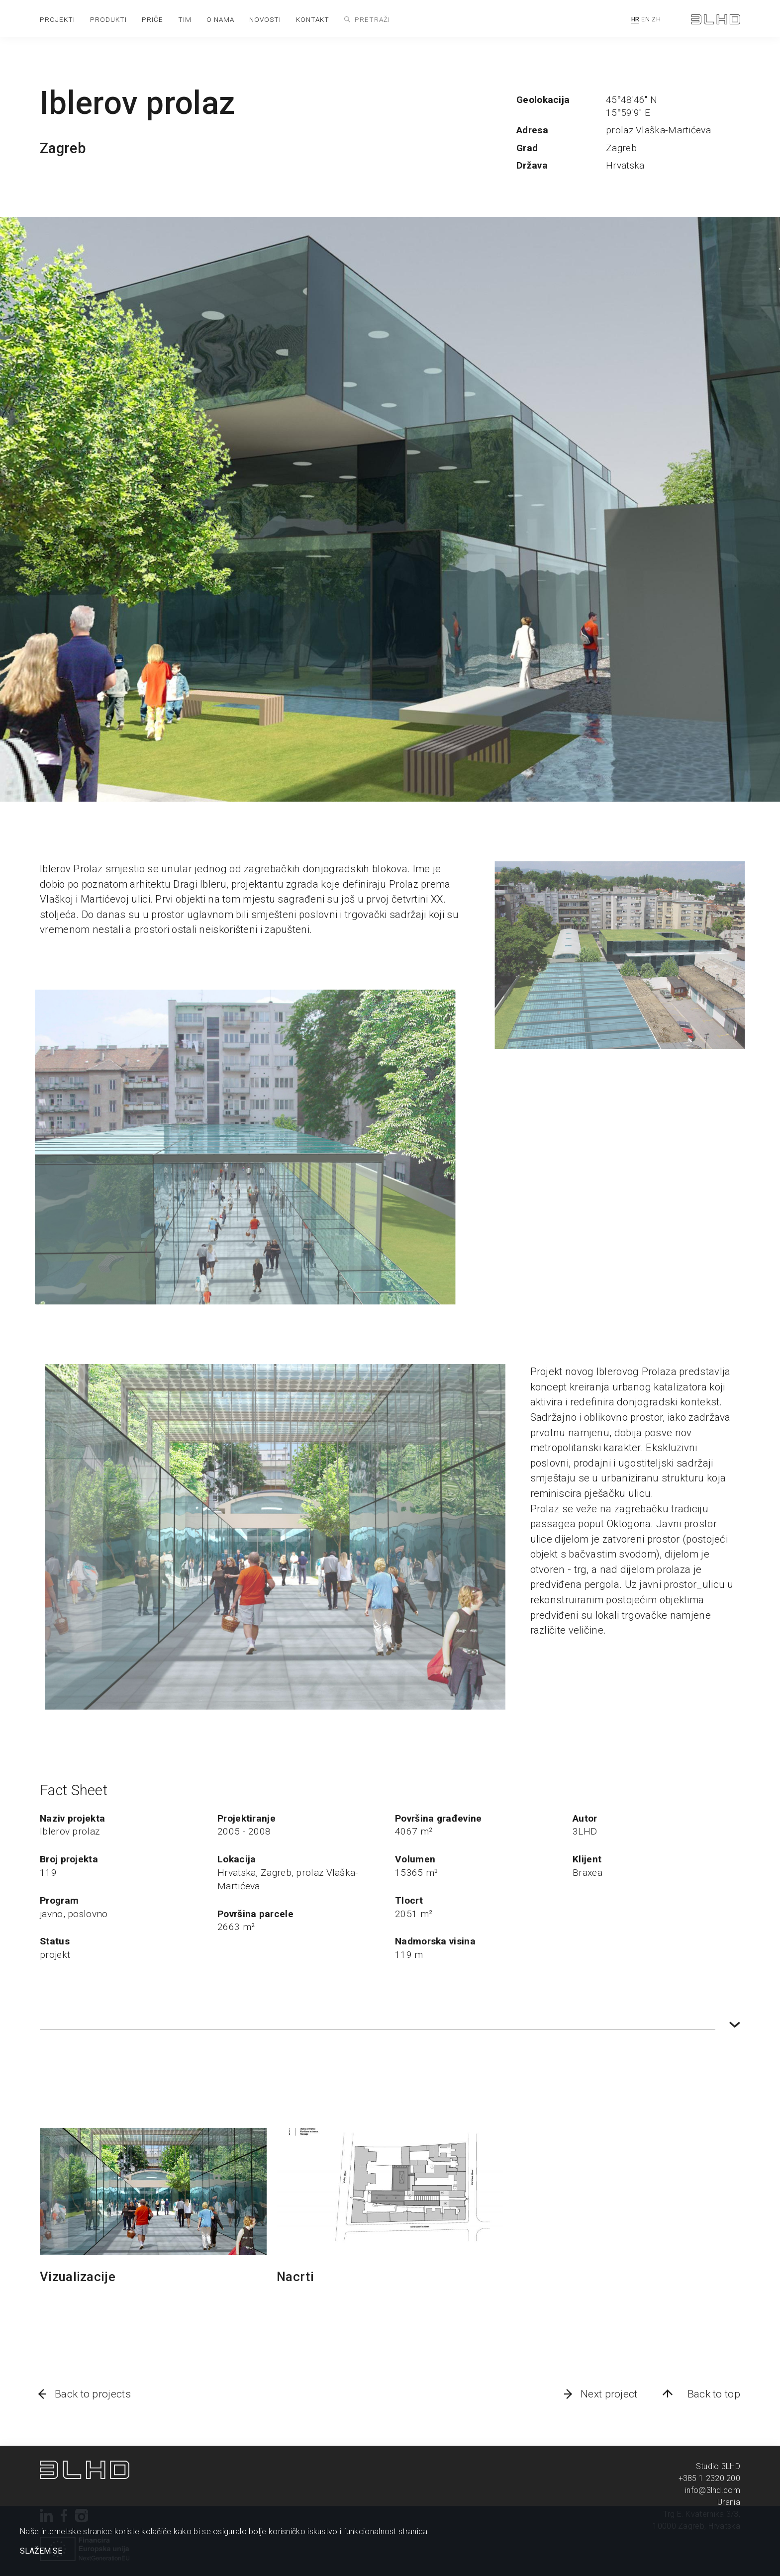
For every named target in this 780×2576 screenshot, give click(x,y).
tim (185, 19)
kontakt (312, 19)
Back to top (713, 2394)
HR (635, 19)
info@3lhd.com (712, 2490)
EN (645, 19)
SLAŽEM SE (41, 2551)
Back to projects (93, 2394)
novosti (265, 19)
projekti (57, 19)
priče (152, 19)
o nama (220, 19)
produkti (108, 19)
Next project (609, 2394)
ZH (656, 19)
